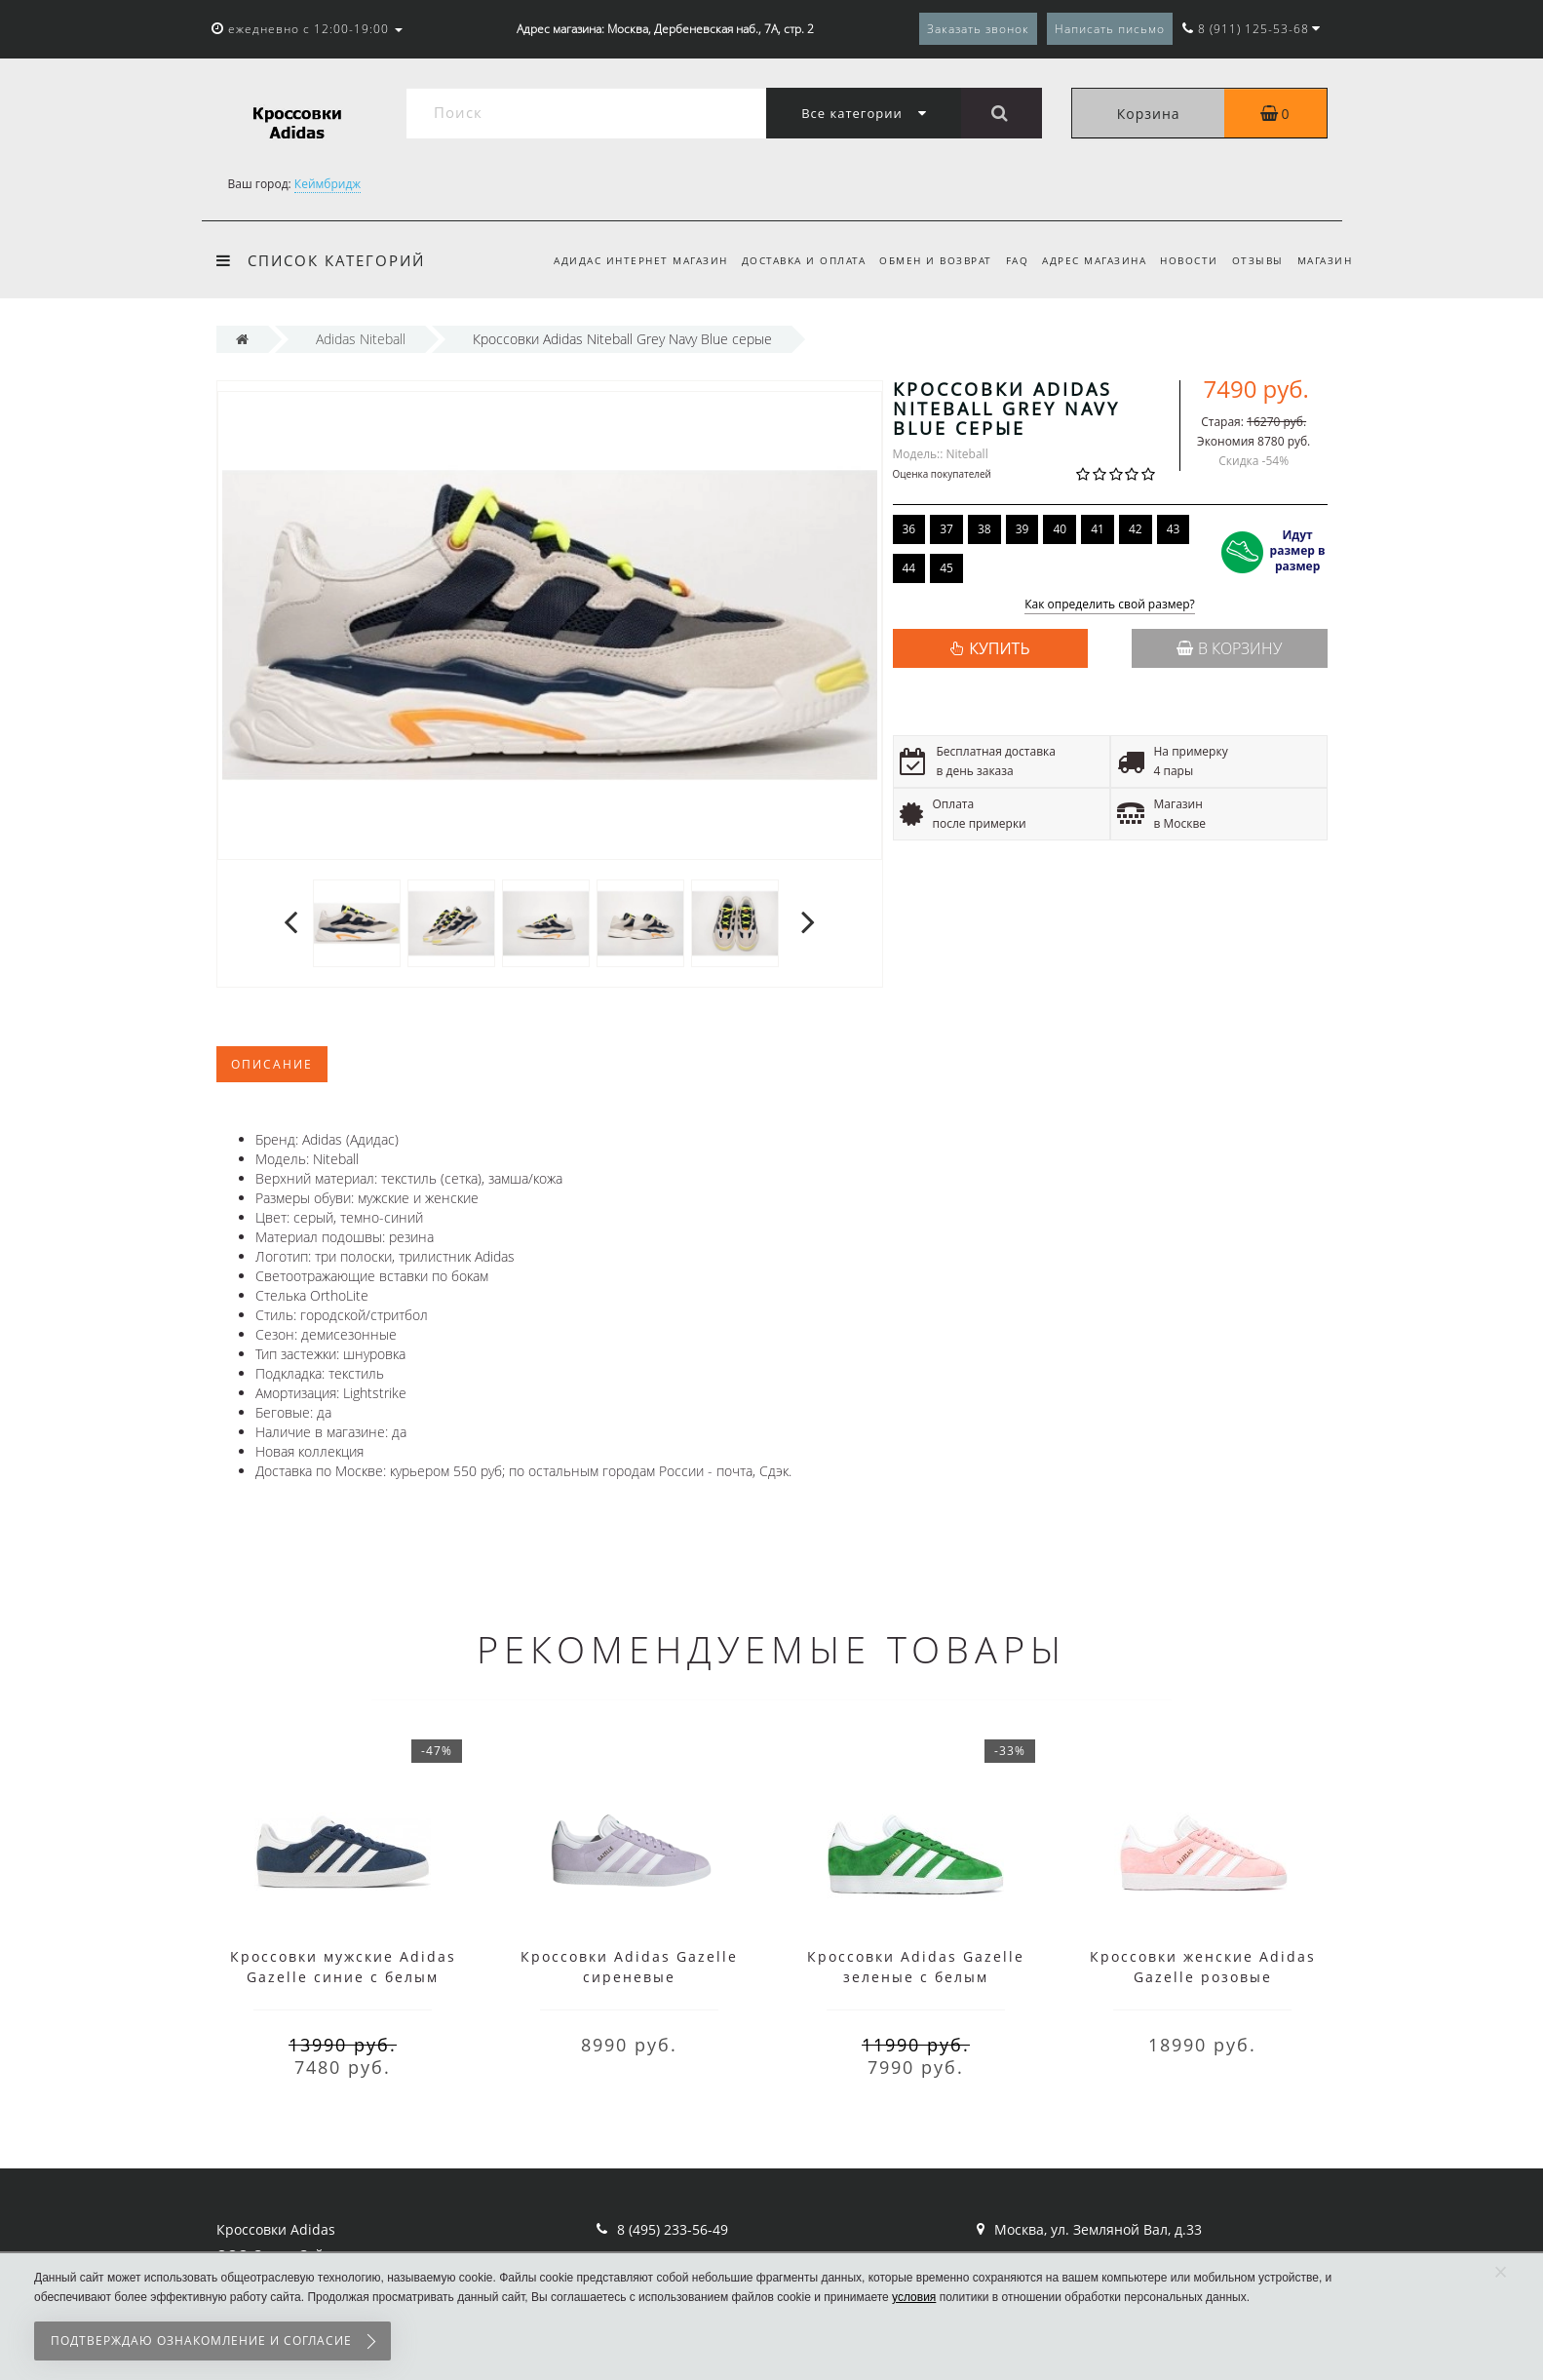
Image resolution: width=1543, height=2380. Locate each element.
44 (909, 568)
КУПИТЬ (999, 648)
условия (914, 2297)
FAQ (1005, 260)
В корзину (1229, 648)
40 (1059, 529)
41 (1097, 529)
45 (946, 568)
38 (984, 529)
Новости (1183, 260)
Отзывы (1254, 260)
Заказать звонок (978, 28)
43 (1173, 529)
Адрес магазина (1085, 260)
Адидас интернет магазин (619, 260)
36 (909, 529)
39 (1022, 529)
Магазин (1325, 260)
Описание (272, 1064)
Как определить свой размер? (1109, 605)
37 (946, 529)
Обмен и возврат (920, 260)
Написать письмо (1110, 28)
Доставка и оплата (785, 260)
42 (1135, 529)
